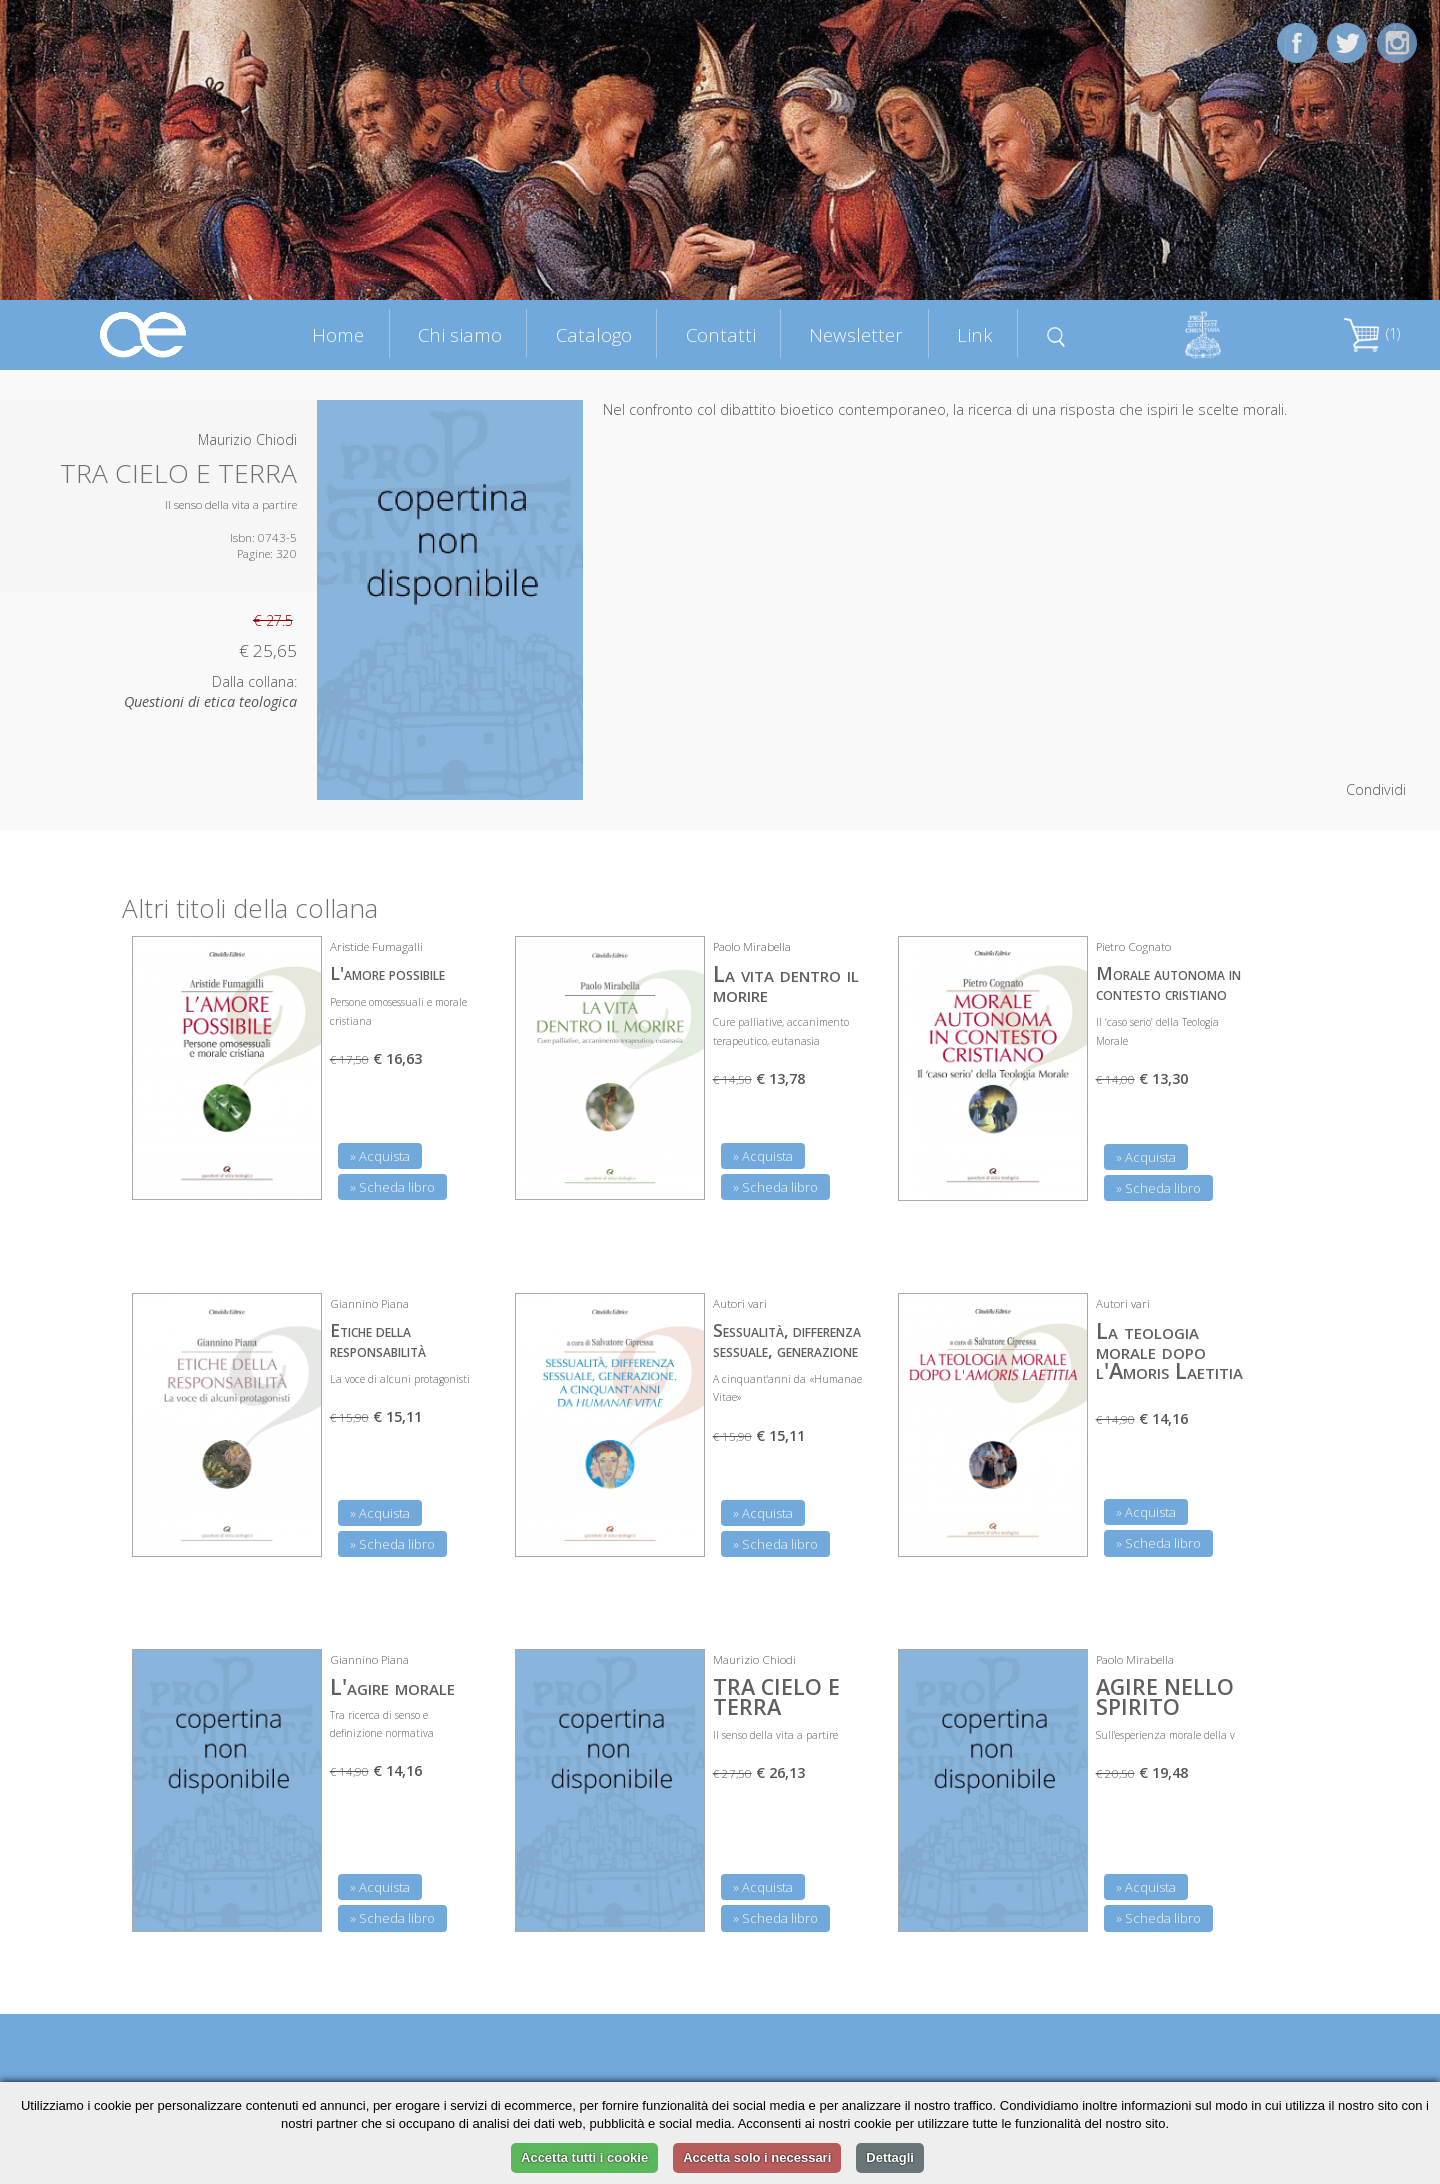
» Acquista (380, 1156)
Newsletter (856, 334)
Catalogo (594, 334)
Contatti (721, 334)
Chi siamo (460, 334)
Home (338, 334)
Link (975, 334)
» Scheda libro (392, 1187)
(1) (1372, 333)
